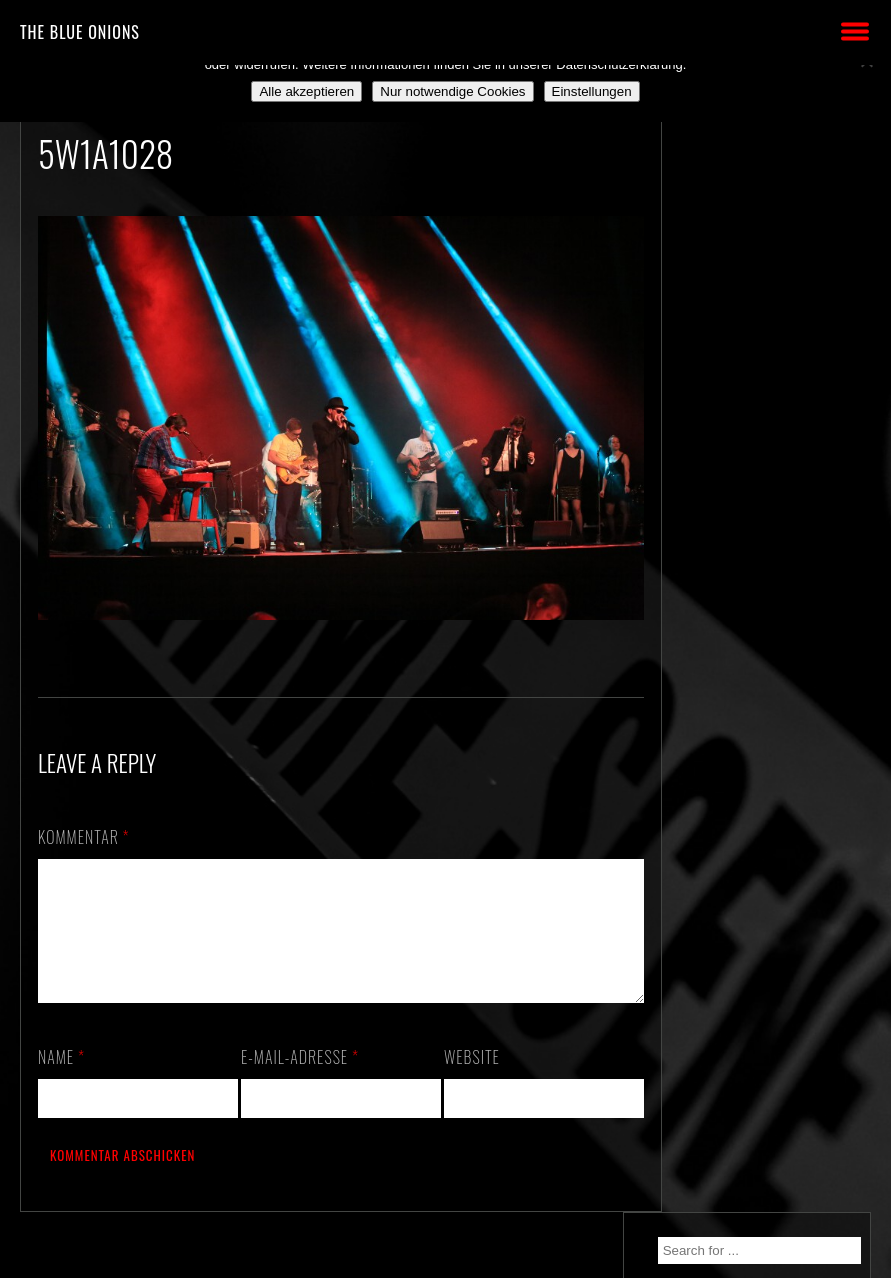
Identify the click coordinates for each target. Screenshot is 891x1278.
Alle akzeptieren (306, 91)
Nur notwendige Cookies (452, 91)
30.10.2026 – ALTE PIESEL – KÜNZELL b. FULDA (775, 266)
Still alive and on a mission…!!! (751, 420)
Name (61, 1073)
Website (464, 1073)
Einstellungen (592, 91)
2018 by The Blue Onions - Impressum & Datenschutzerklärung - (446, 1265)
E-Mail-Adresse (296, 1073)
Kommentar (84, 829)
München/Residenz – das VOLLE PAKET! (774, 325)
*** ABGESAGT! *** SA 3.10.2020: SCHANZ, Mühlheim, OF (767, 490)
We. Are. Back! (739, 372)
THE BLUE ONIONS (80, 32)
